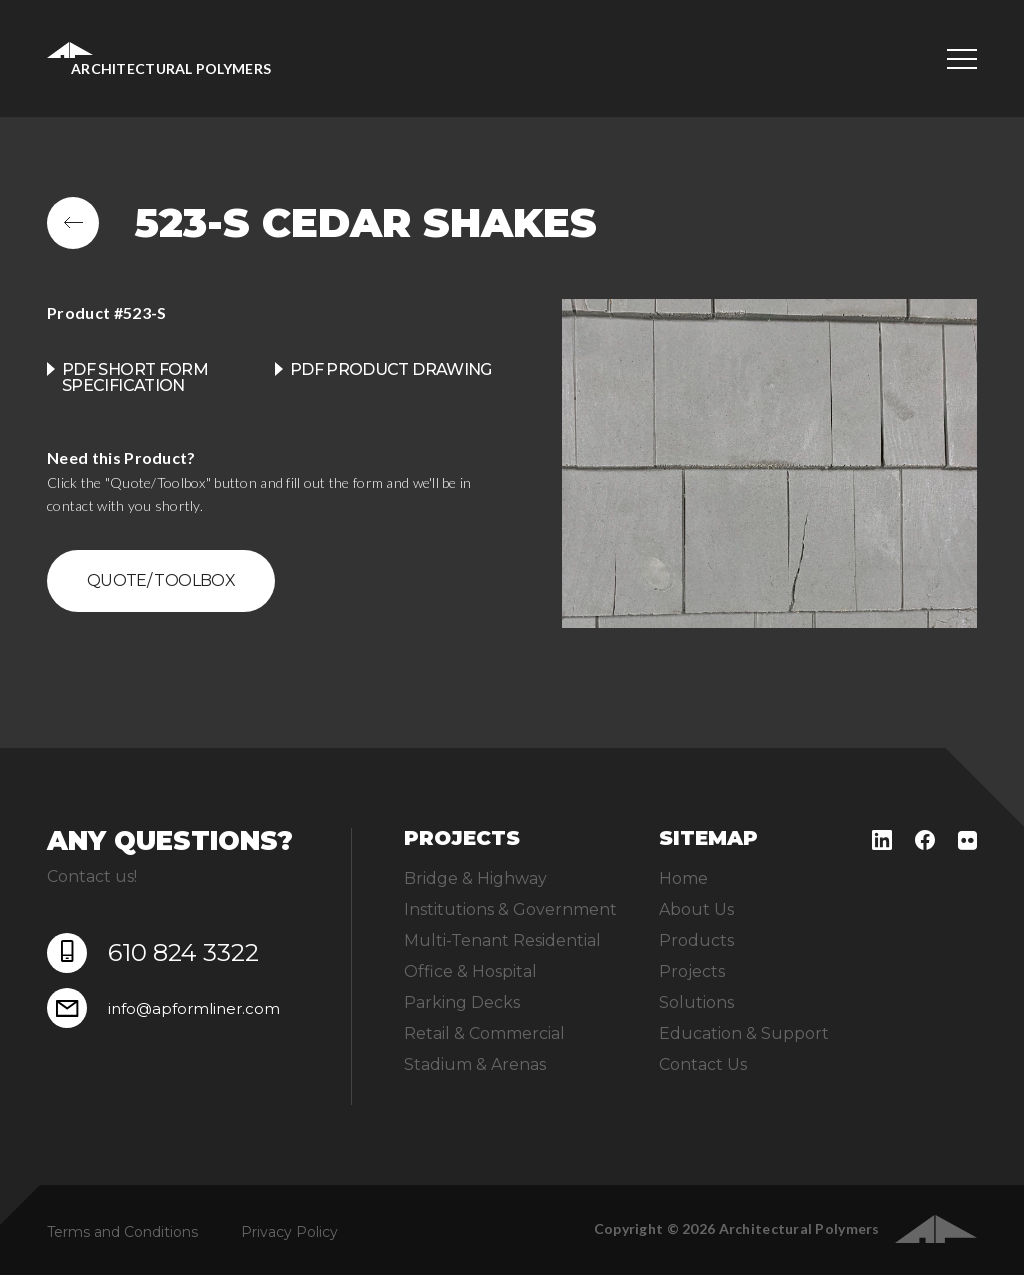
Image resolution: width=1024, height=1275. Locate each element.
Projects (692, 971)
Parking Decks (462, 1002)
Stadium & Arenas (475, 1064)
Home (683, 878)
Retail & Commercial (484, 1033)
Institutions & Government (510, 909)
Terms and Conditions (122, 1232)
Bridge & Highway (475, 878)
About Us (696, 909)
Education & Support (744, 1033)
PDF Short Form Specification (135, 377)
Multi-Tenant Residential (502, 940)
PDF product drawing (391, 369)
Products (696, 940)
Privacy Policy (289, 1232)
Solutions (696, 1002)
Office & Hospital (470, 971)
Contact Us (703, 1064)
